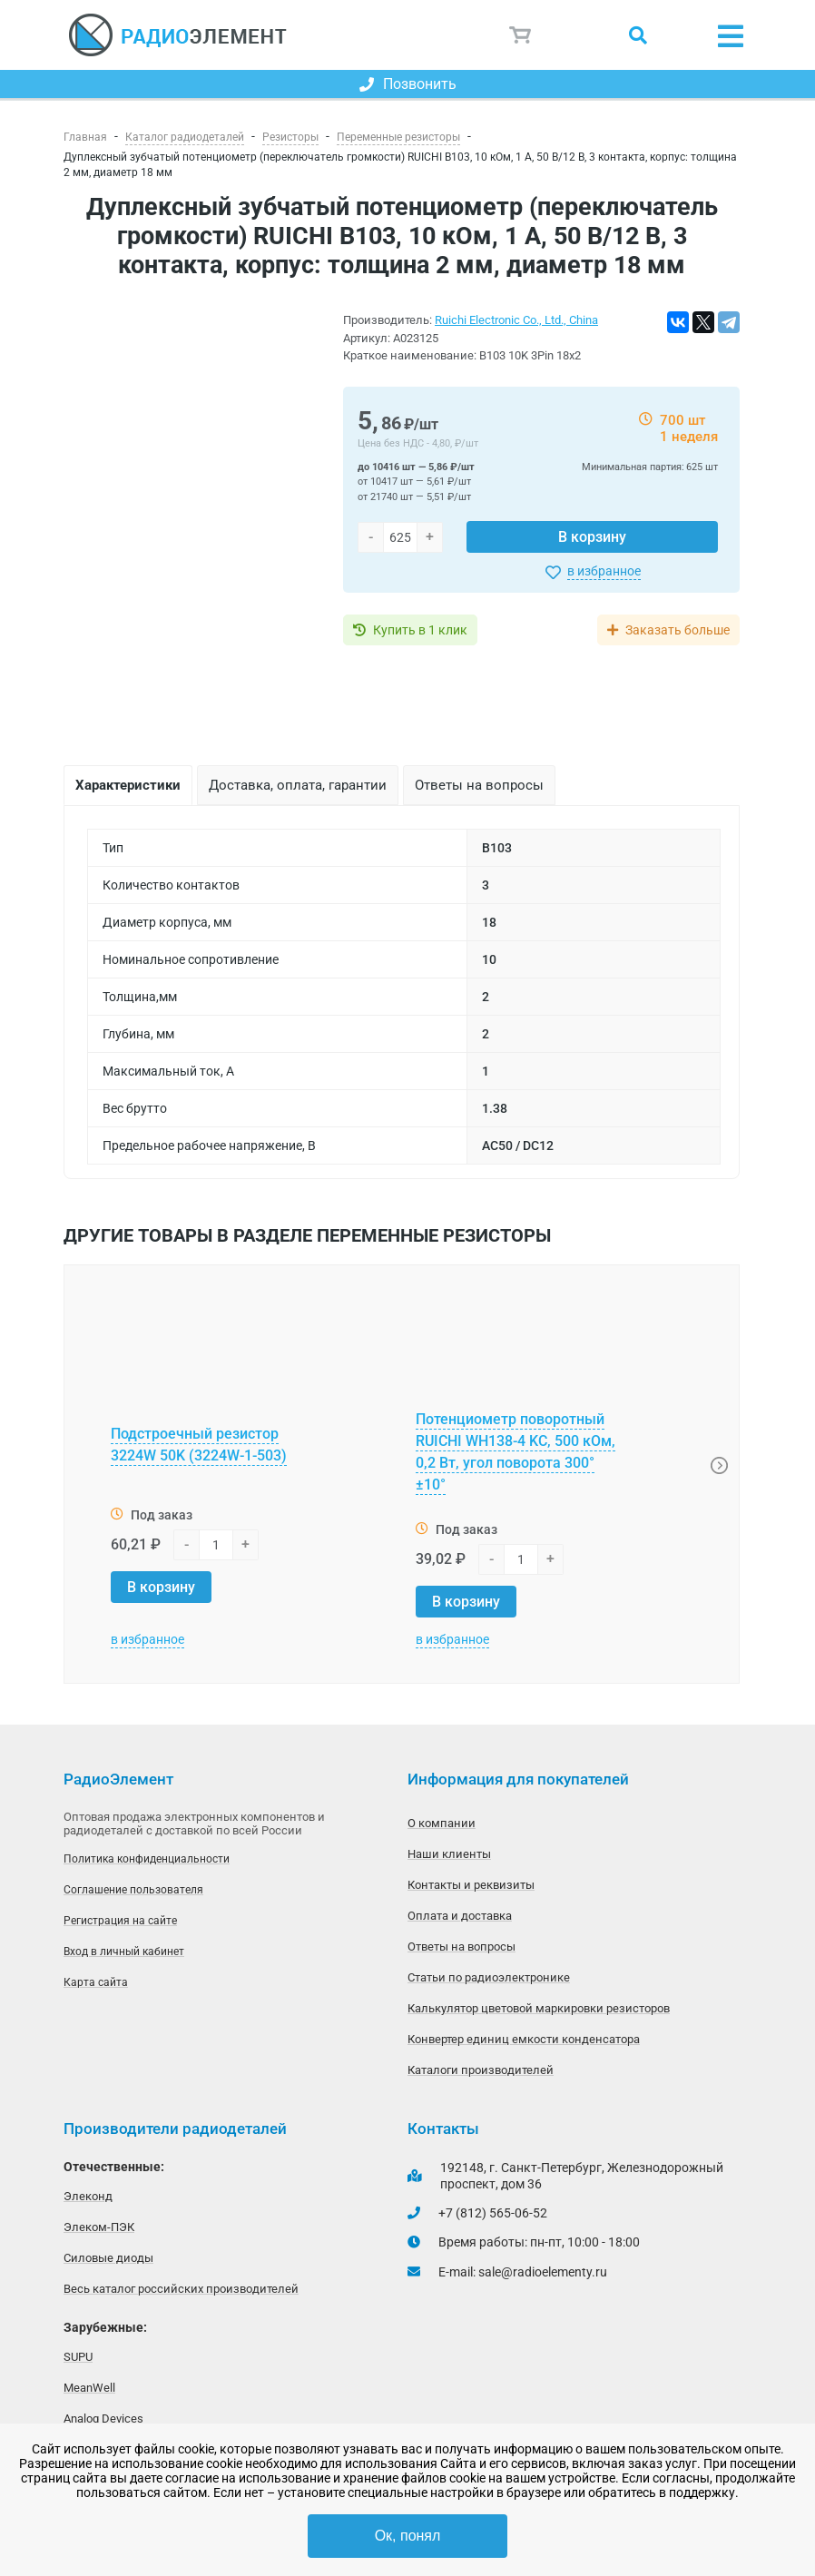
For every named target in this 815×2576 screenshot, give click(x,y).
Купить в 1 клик (420, 630)
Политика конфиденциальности (147, 1859)
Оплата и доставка (460, 1915)
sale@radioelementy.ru (542, 2272)
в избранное (604, 571)
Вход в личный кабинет (124, 1951)
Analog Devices (103, 2418)
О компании (442, 1823)
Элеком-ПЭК (99, 2227)
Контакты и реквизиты (471, 1885)
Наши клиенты (449, 1854)
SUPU (78, 2357)
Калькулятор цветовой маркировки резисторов (539, 2008)
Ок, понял (408, 2535)
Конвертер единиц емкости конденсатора (524, 2039)
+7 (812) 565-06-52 (492, 2213)
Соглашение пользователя (133, 1889)
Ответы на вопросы (462, 1946)
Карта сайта (96, 1982)
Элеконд (88, 2196)
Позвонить (408, 84)
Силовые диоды (108, 2258)
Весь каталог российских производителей (181, 2289)
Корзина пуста (521, 35)
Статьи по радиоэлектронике (489, 1977)
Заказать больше (677, 630)
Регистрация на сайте (120, 1920)
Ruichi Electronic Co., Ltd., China (516, 320)
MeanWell (89, 2387)
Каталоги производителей (481, 2070)
